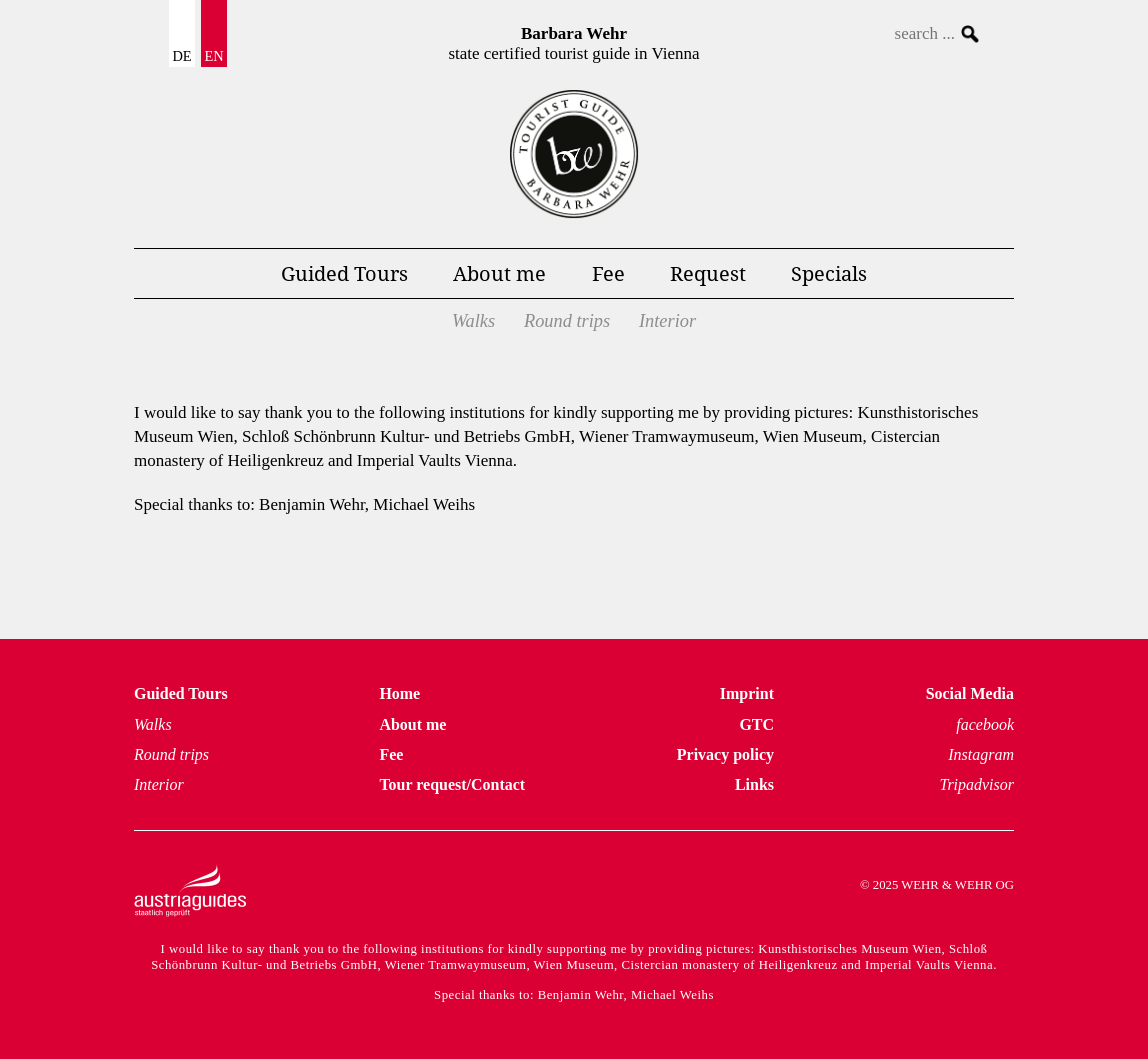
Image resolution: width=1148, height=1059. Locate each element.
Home (399, 693)
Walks (473, 321)
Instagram (981, 754)
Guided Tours (344, 273)
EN (213, 56)
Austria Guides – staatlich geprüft (190, 891)
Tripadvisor (976, 784)
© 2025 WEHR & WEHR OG (937, 885)
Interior (667, 321)
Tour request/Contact (452, 784)
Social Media (970, 693)
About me (499, 273)
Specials (829, 273)
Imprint (747, 693)
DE (181, 56)
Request (708, 273)
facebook (985, 724)
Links (754, 784)
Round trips (567, 321)
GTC (756, 724)
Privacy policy (725, 754)
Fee (608, 273)
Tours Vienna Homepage (574, 154)
